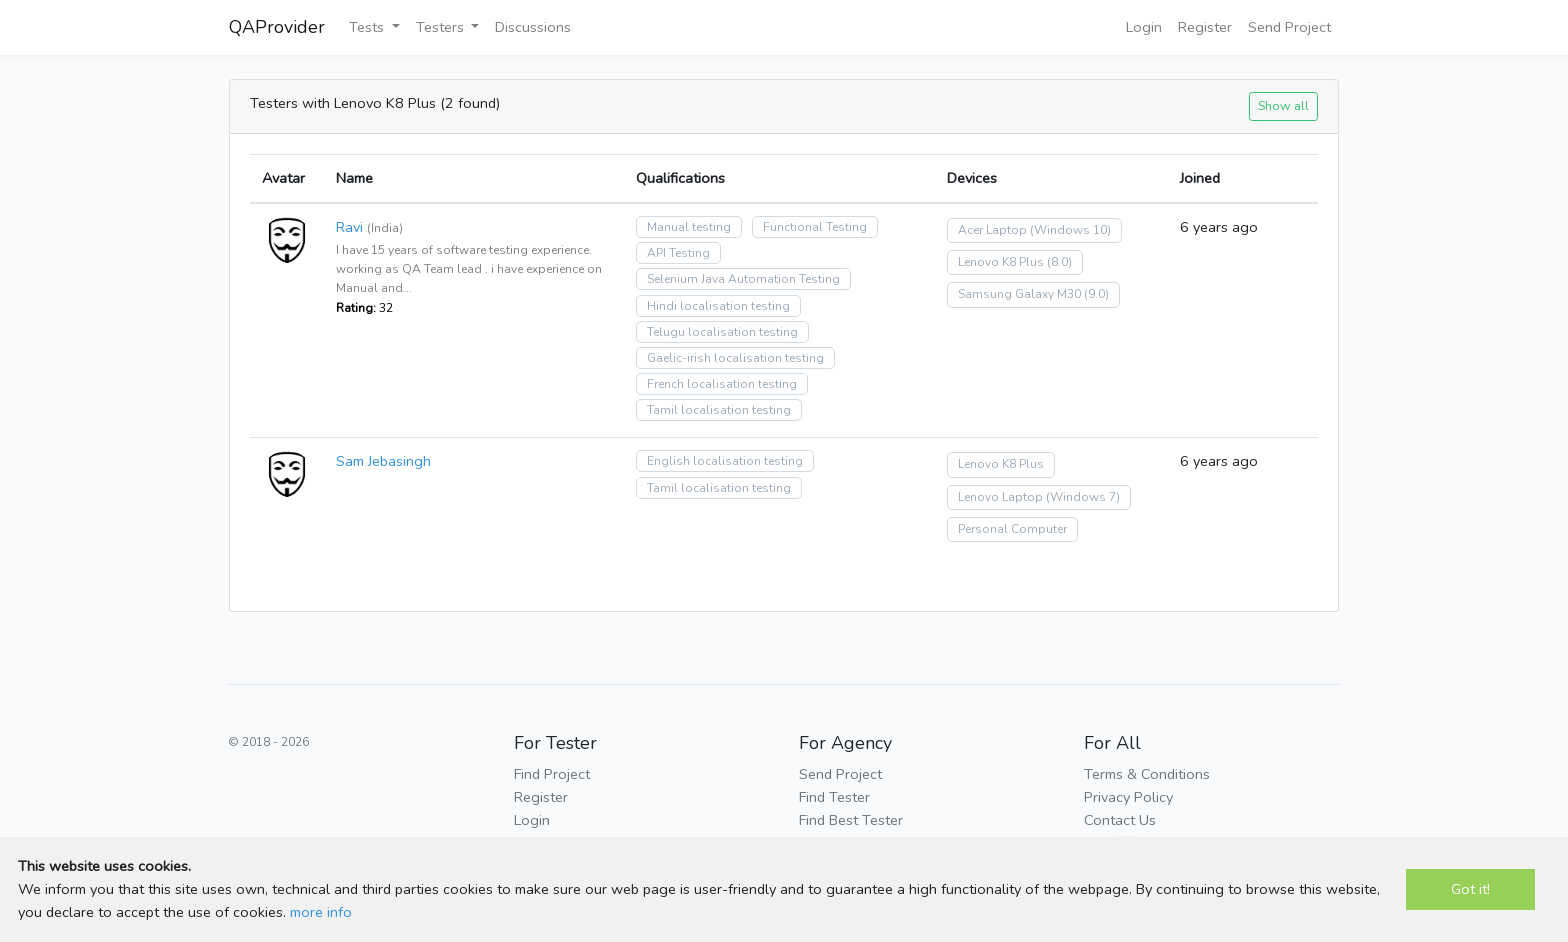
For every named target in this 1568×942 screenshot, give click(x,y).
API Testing (678, 253)
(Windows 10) (1070, 230)
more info (321, 912)
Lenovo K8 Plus (1001, 262)
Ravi (349, 227)
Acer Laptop (992, 230)
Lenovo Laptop (1000, 497)
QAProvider (277, 27)
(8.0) (1059, 262)
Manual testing (689, 227)
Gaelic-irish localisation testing (735, 358)
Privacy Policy (1128, 797)
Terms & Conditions (1147, 774)
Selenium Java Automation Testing (743, 279)
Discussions (533, 27)
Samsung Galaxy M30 (1019, 294)
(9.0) (1096, 294)
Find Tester (834, 797)
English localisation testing (725, 461)
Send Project (1289, 27)
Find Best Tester (851, 820)
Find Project (552, 774)
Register (1205, 27)
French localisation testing (722, 384)
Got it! (1470, 889)
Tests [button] (368, 27)
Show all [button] (1283, 105)
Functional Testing (815, 227)
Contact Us (1120, 820)
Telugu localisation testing (722, 332)
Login (1144, 27)
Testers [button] (442, 27)
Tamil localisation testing (719, 410)
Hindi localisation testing (718, 306)
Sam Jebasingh (383, 461)
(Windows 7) (1083, 497)
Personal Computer (1012, 529)
